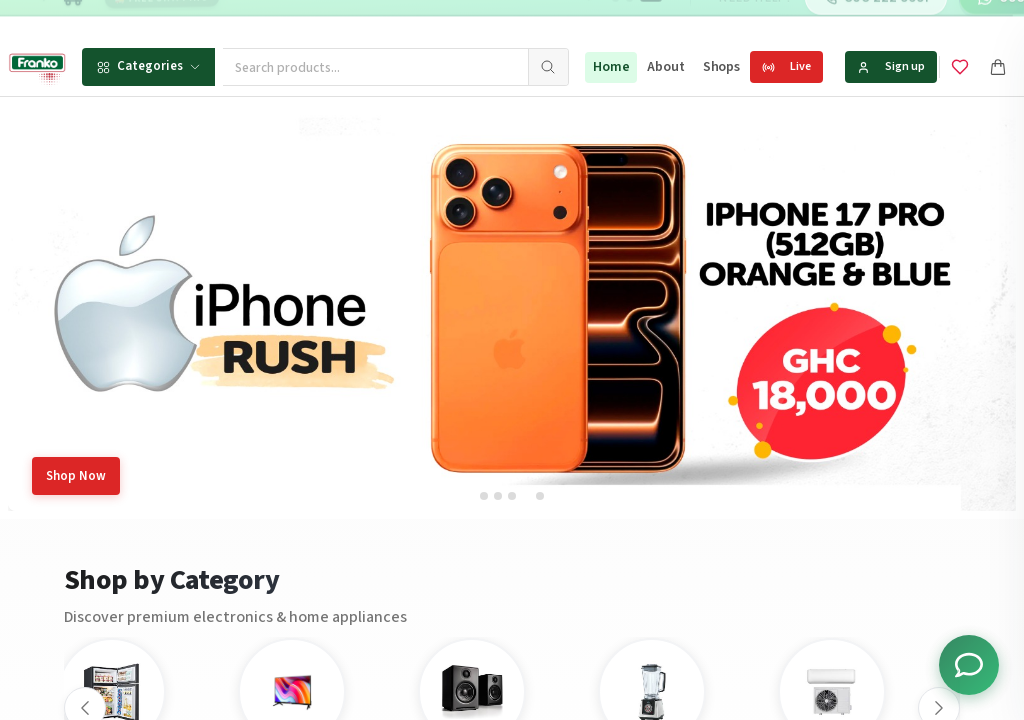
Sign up (891, 66)
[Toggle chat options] (969, 665)
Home (611, 67)
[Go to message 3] (645, 19)
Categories (148, 66)
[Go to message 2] (623, 19)
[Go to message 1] (609, 19)
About (665, 67)
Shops (721, 67)
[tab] (484, 496)
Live (786, 66)
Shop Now (76, 476)
